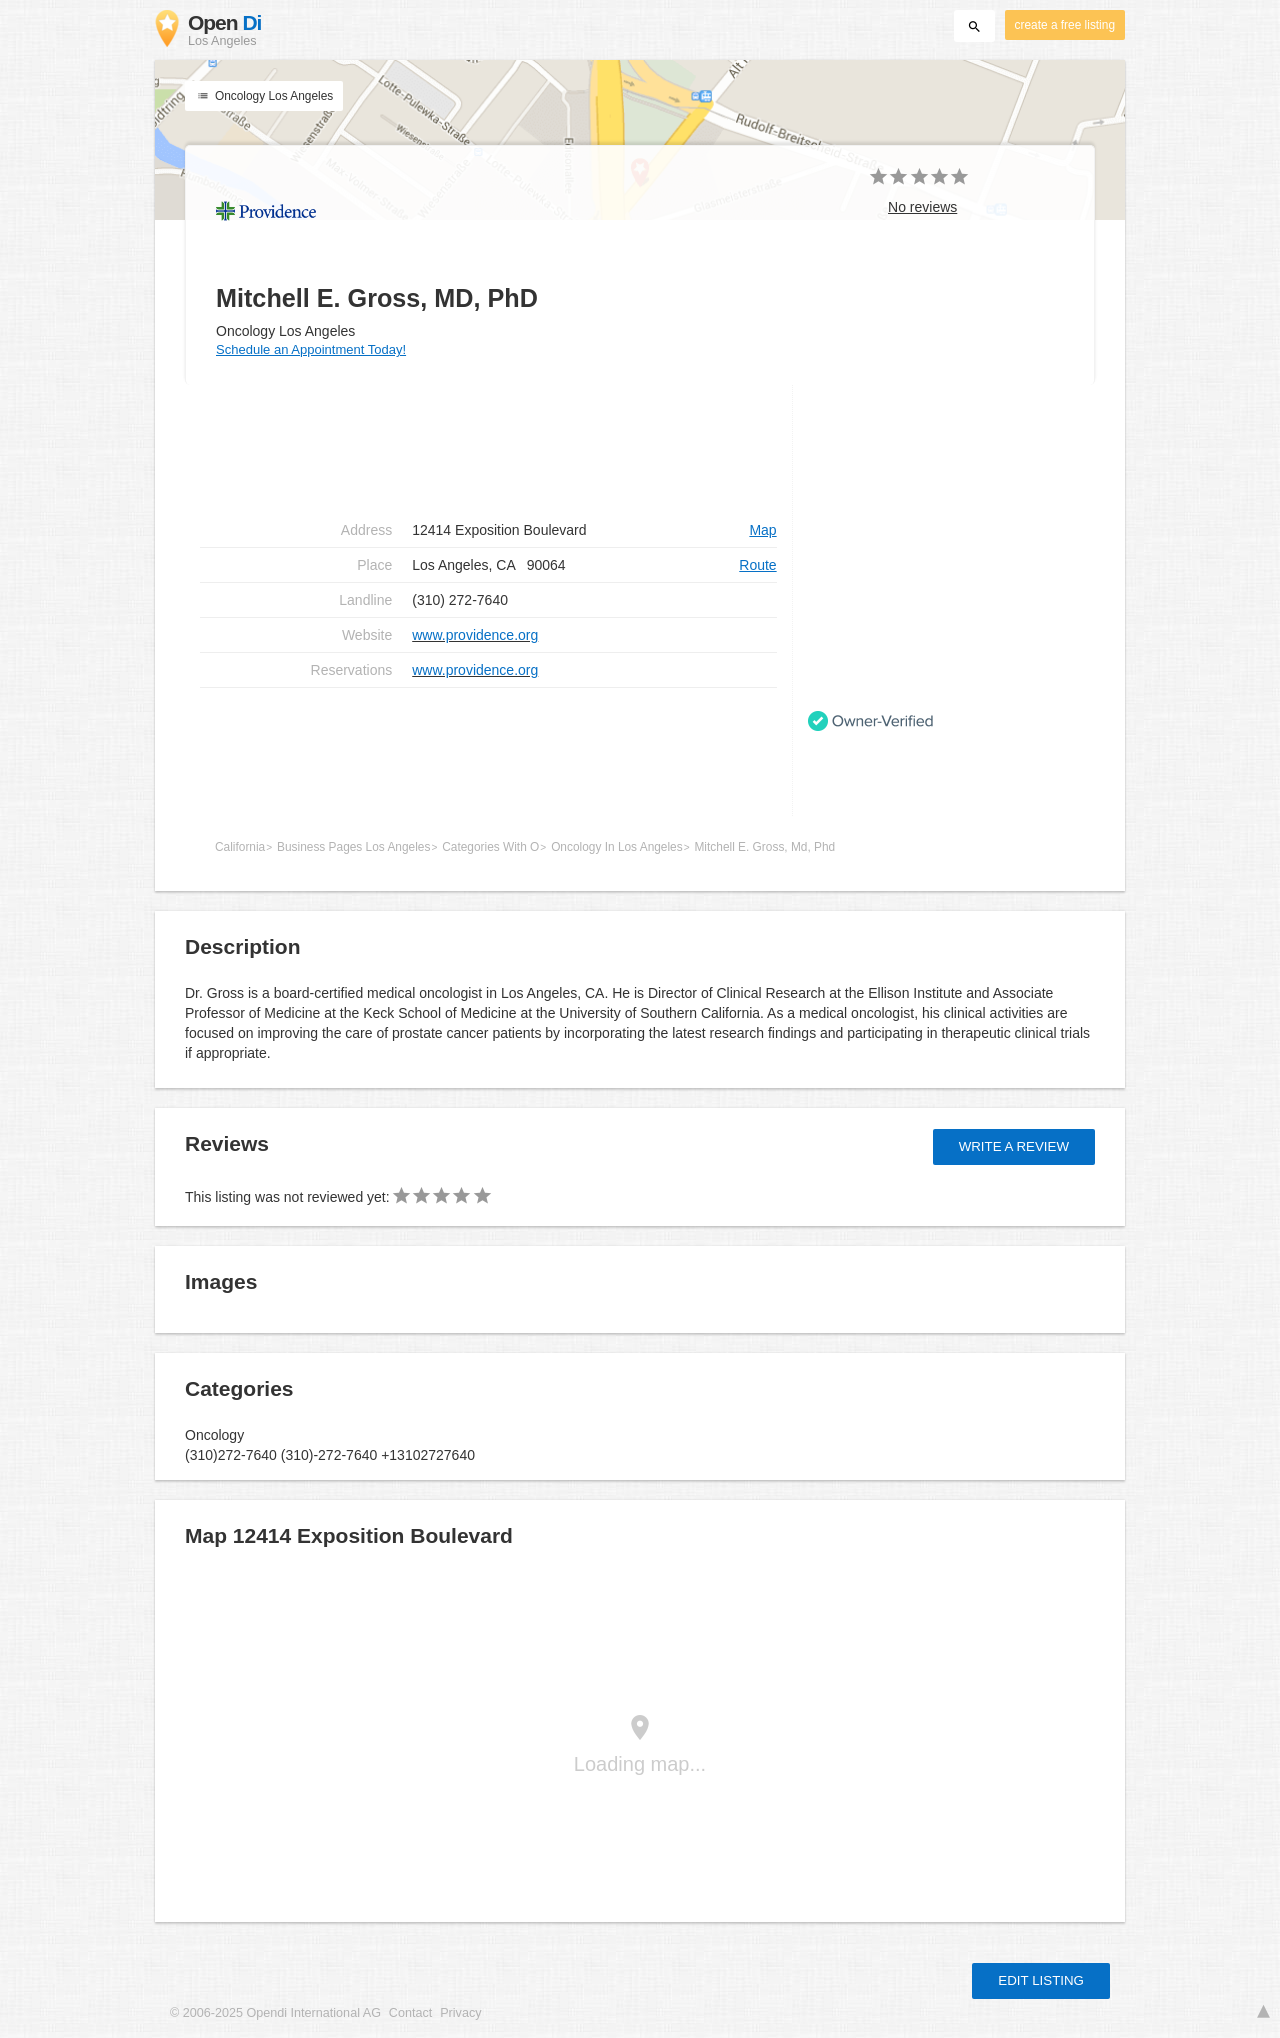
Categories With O (490, 847)
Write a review (1014, 1146)
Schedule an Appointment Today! (311, 349)
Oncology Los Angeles (264, 96)
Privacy (460, 2013)
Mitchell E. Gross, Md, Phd (764, 847)
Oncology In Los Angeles (617, 847)
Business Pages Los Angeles (353, 847)
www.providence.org (475, 635)
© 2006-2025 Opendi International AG (275, 2013)
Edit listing (1041, 1980)
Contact (410, 2013)
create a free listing (1065, 25)
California (240, 847)
